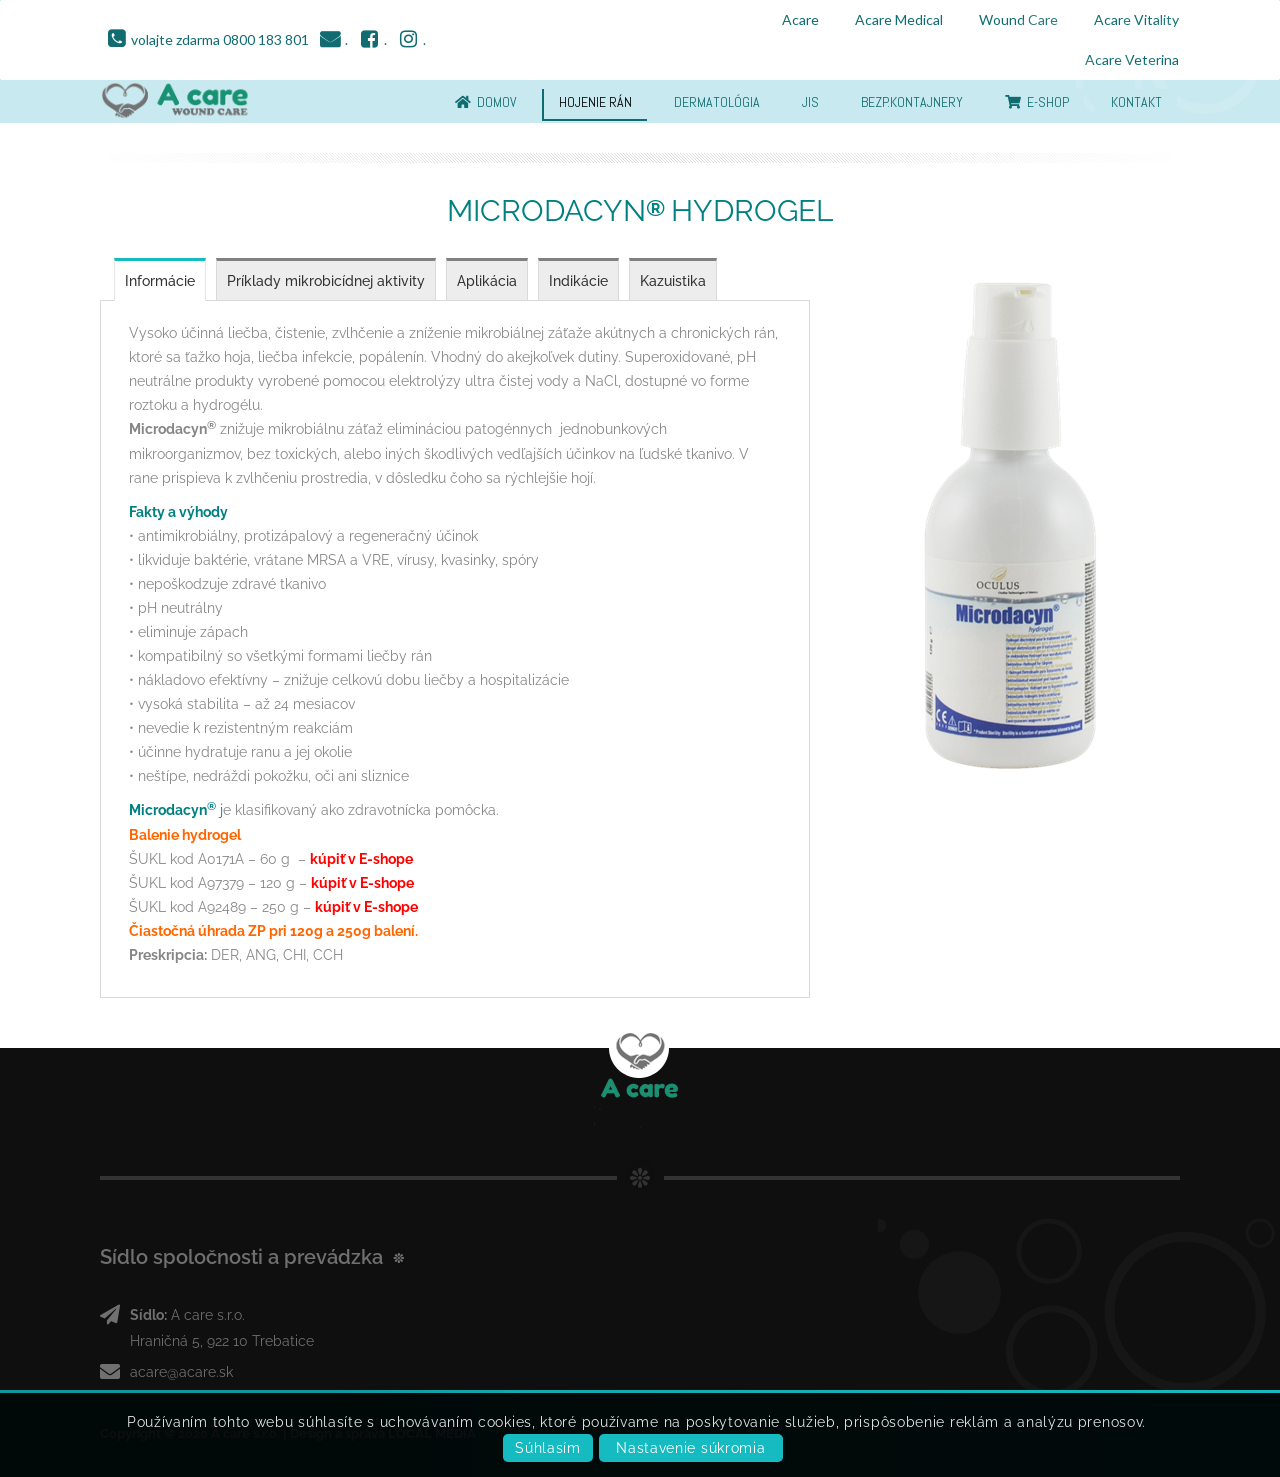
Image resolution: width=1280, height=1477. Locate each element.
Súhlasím (548, 1448)
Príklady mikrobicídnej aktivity (326, 281)
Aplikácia (487, 281)
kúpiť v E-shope (361, 859)
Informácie (160, 281)
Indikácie (578, 281)
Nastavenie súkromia (690, 1448)
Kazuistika (673, 281)
